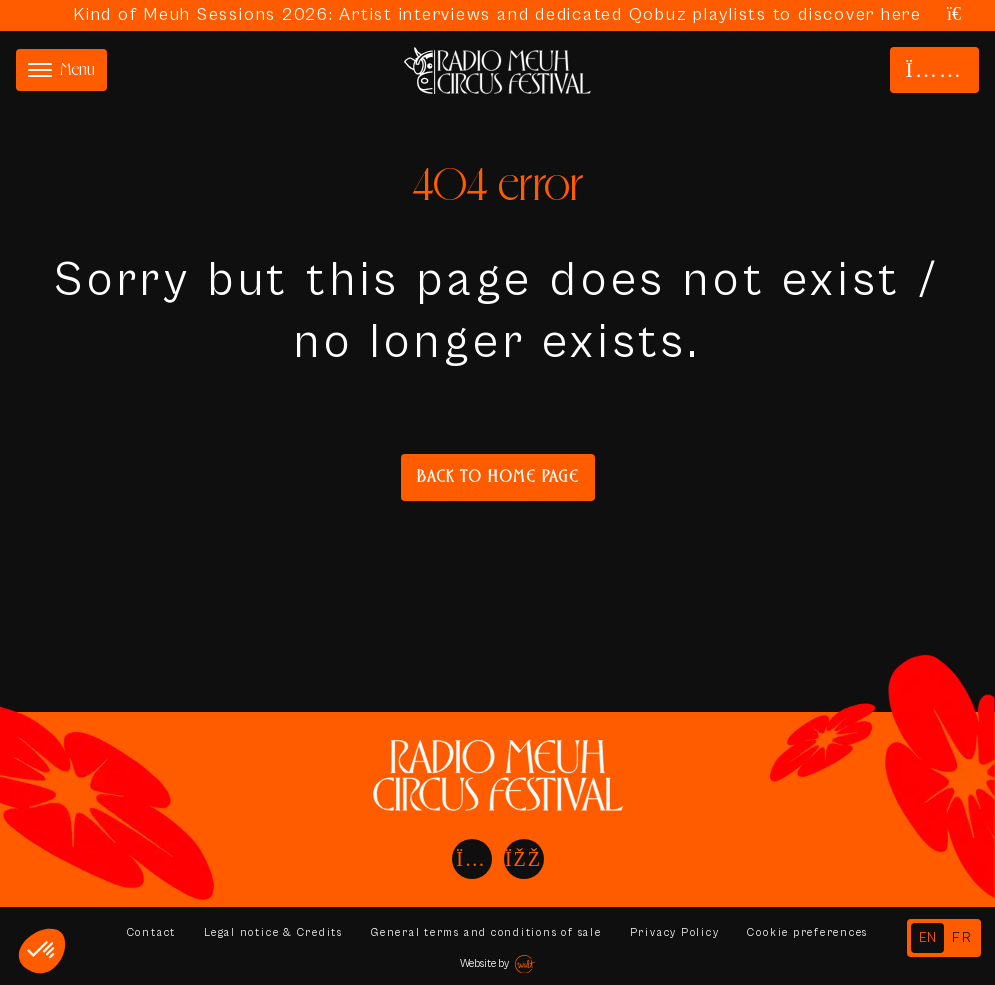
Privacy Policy (675, 932)
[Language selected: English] (944, 938)
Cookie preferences (808, 932)
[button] (42, 951)
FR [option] (962, 938)
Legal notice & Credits (273, 932)
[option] (962, 938)
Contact (150, 932)
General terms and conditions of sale (486, 932)
